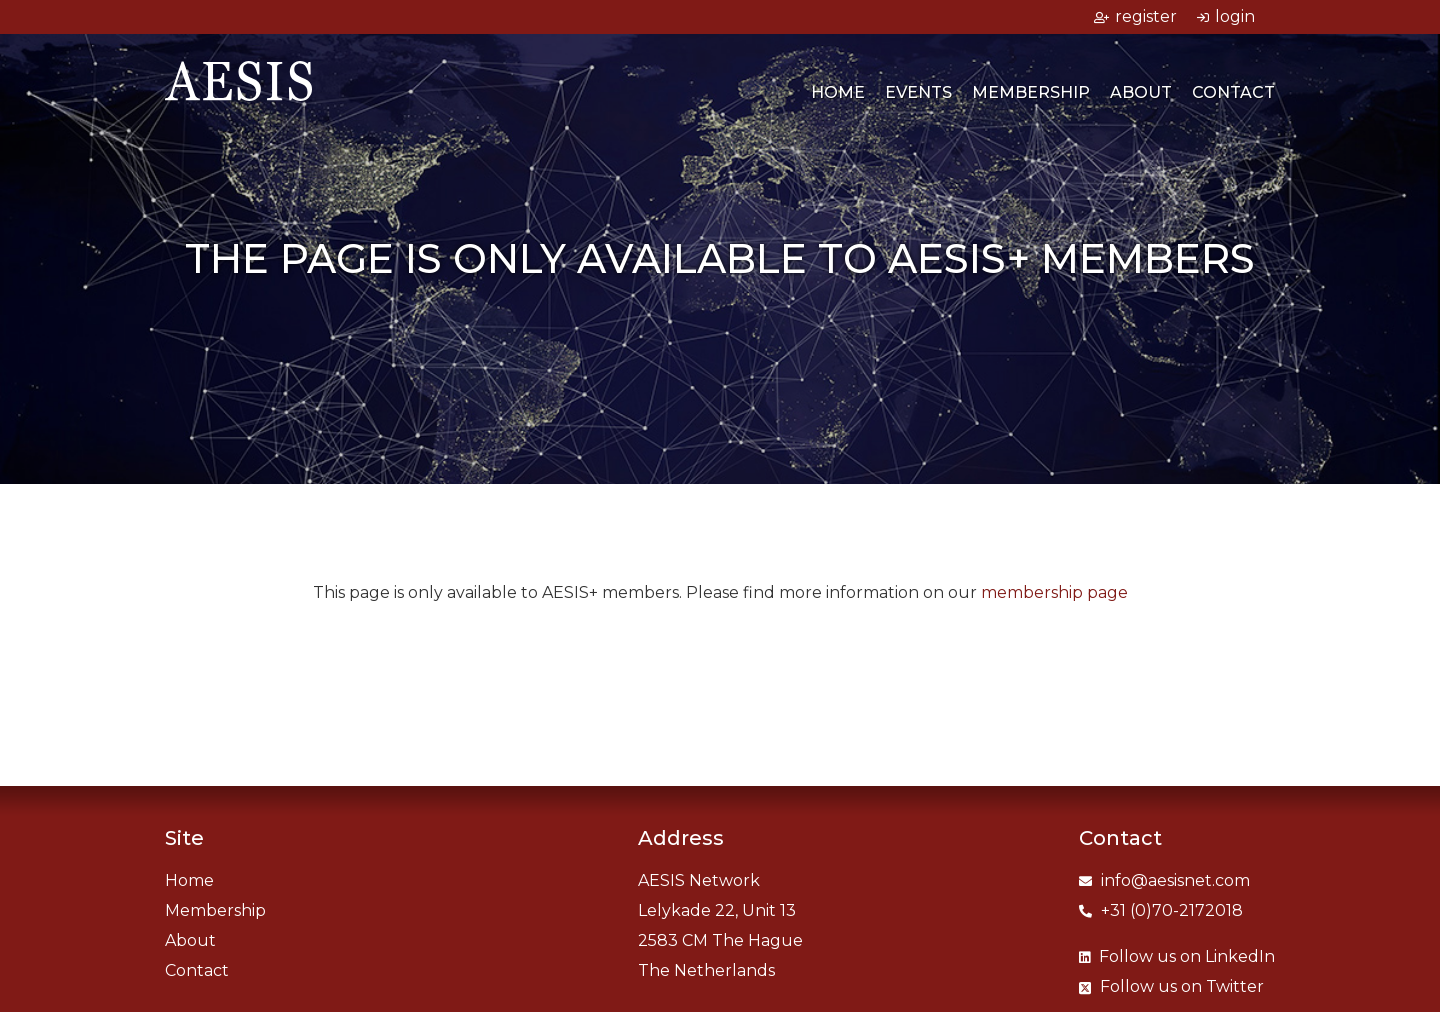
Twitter (1171, 986)
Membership (1031, 92)
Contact (1233, 92)
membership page (1054, 592)
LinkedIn (1177, 956)
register (1135, 16)
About (1141, 92)
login (1226, 16)
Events (918, 92)
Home (838, 92)
